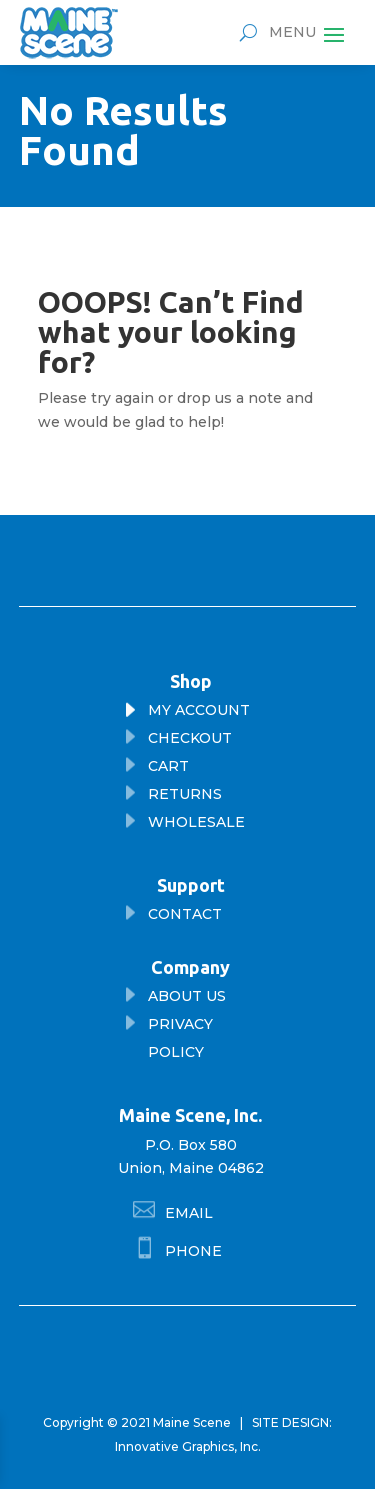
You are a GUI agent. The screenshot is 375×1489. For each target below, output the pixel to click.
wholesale (196, 822)
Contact (185, 914)
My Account (199, 710)
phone (193, 1251)
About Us (187, 996)
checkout (190, 738)
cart (168, 766)
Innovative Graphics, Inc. (188, 1446)
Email (189, 1213)
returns (185, 794)
